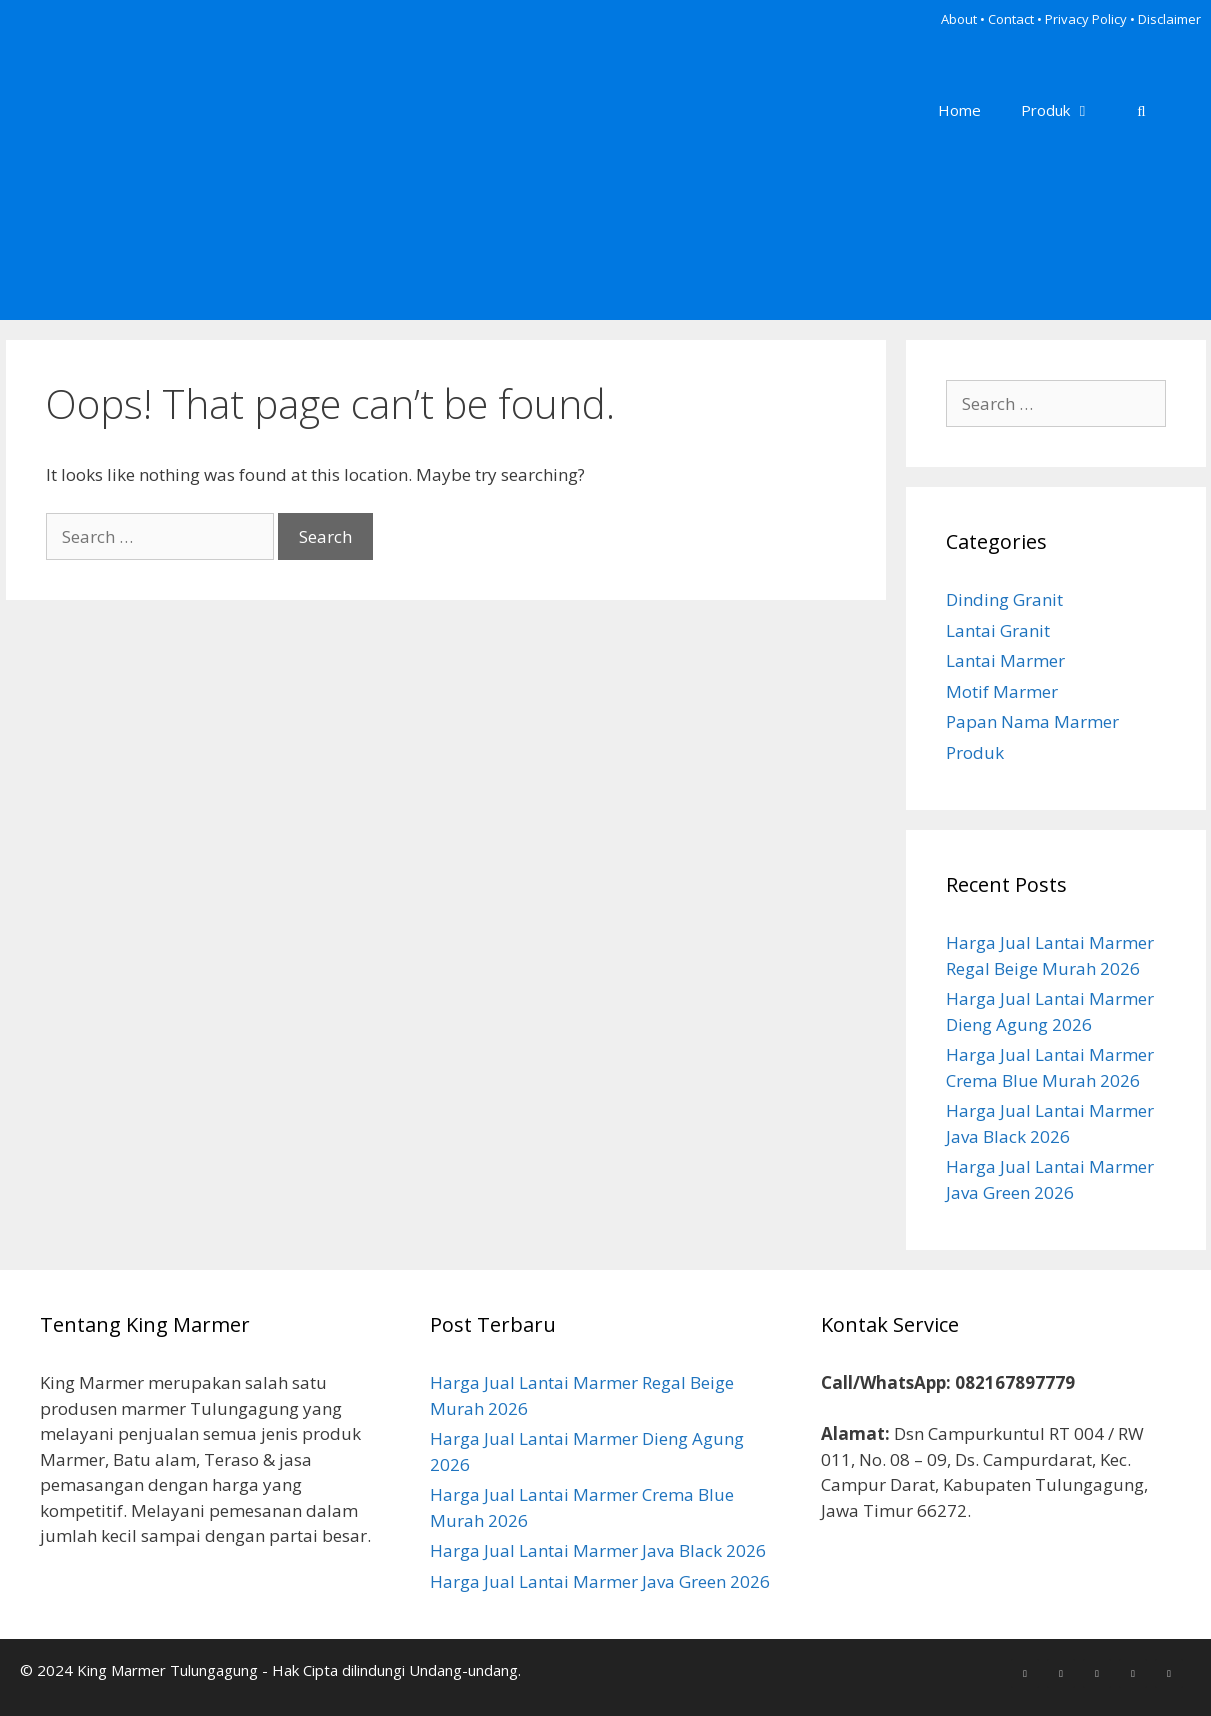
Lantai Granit (998, 630)
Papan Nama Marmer (1032, 721)
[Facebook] (1025, 1673)
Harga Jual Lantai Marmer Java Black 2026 (598, 1550)
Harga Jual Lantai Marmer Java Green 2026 (600, 1581)
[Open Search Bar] (1141, 110)
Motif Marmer (1002, 691)
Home (959, 110)
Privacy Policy (1086, 19)
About (959, 19)
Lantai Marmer (1005, 660)
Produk (1066, 110)
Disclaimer (1169, 19)
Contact (1011, 19)
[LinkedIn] (1133, 1673)
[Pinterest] (1097, 1673)
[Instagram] (1061, 1673)
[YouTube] (1169, 1673)
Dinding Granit (1004, 599)
